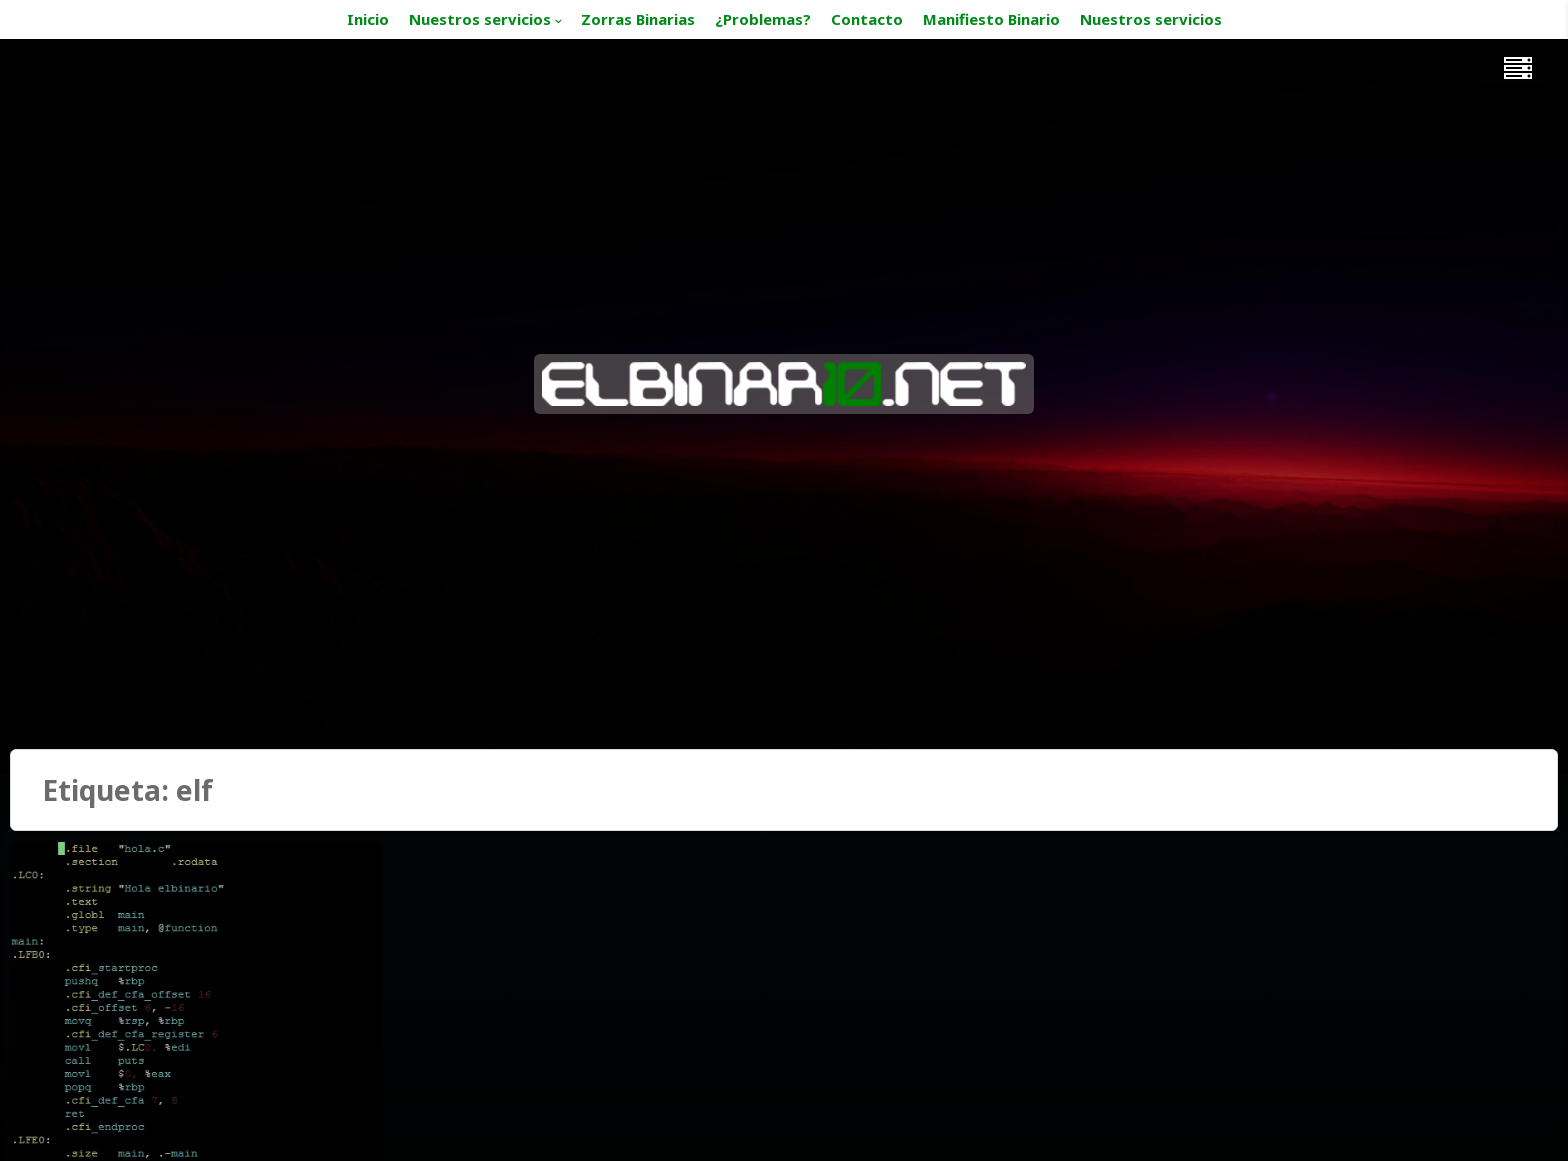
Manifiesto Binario (991, 19)
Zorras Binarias (638, 19)
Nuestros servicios (480, 19)
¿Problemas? (763, 19)
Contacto (867, 19)
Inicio (368, 19)
